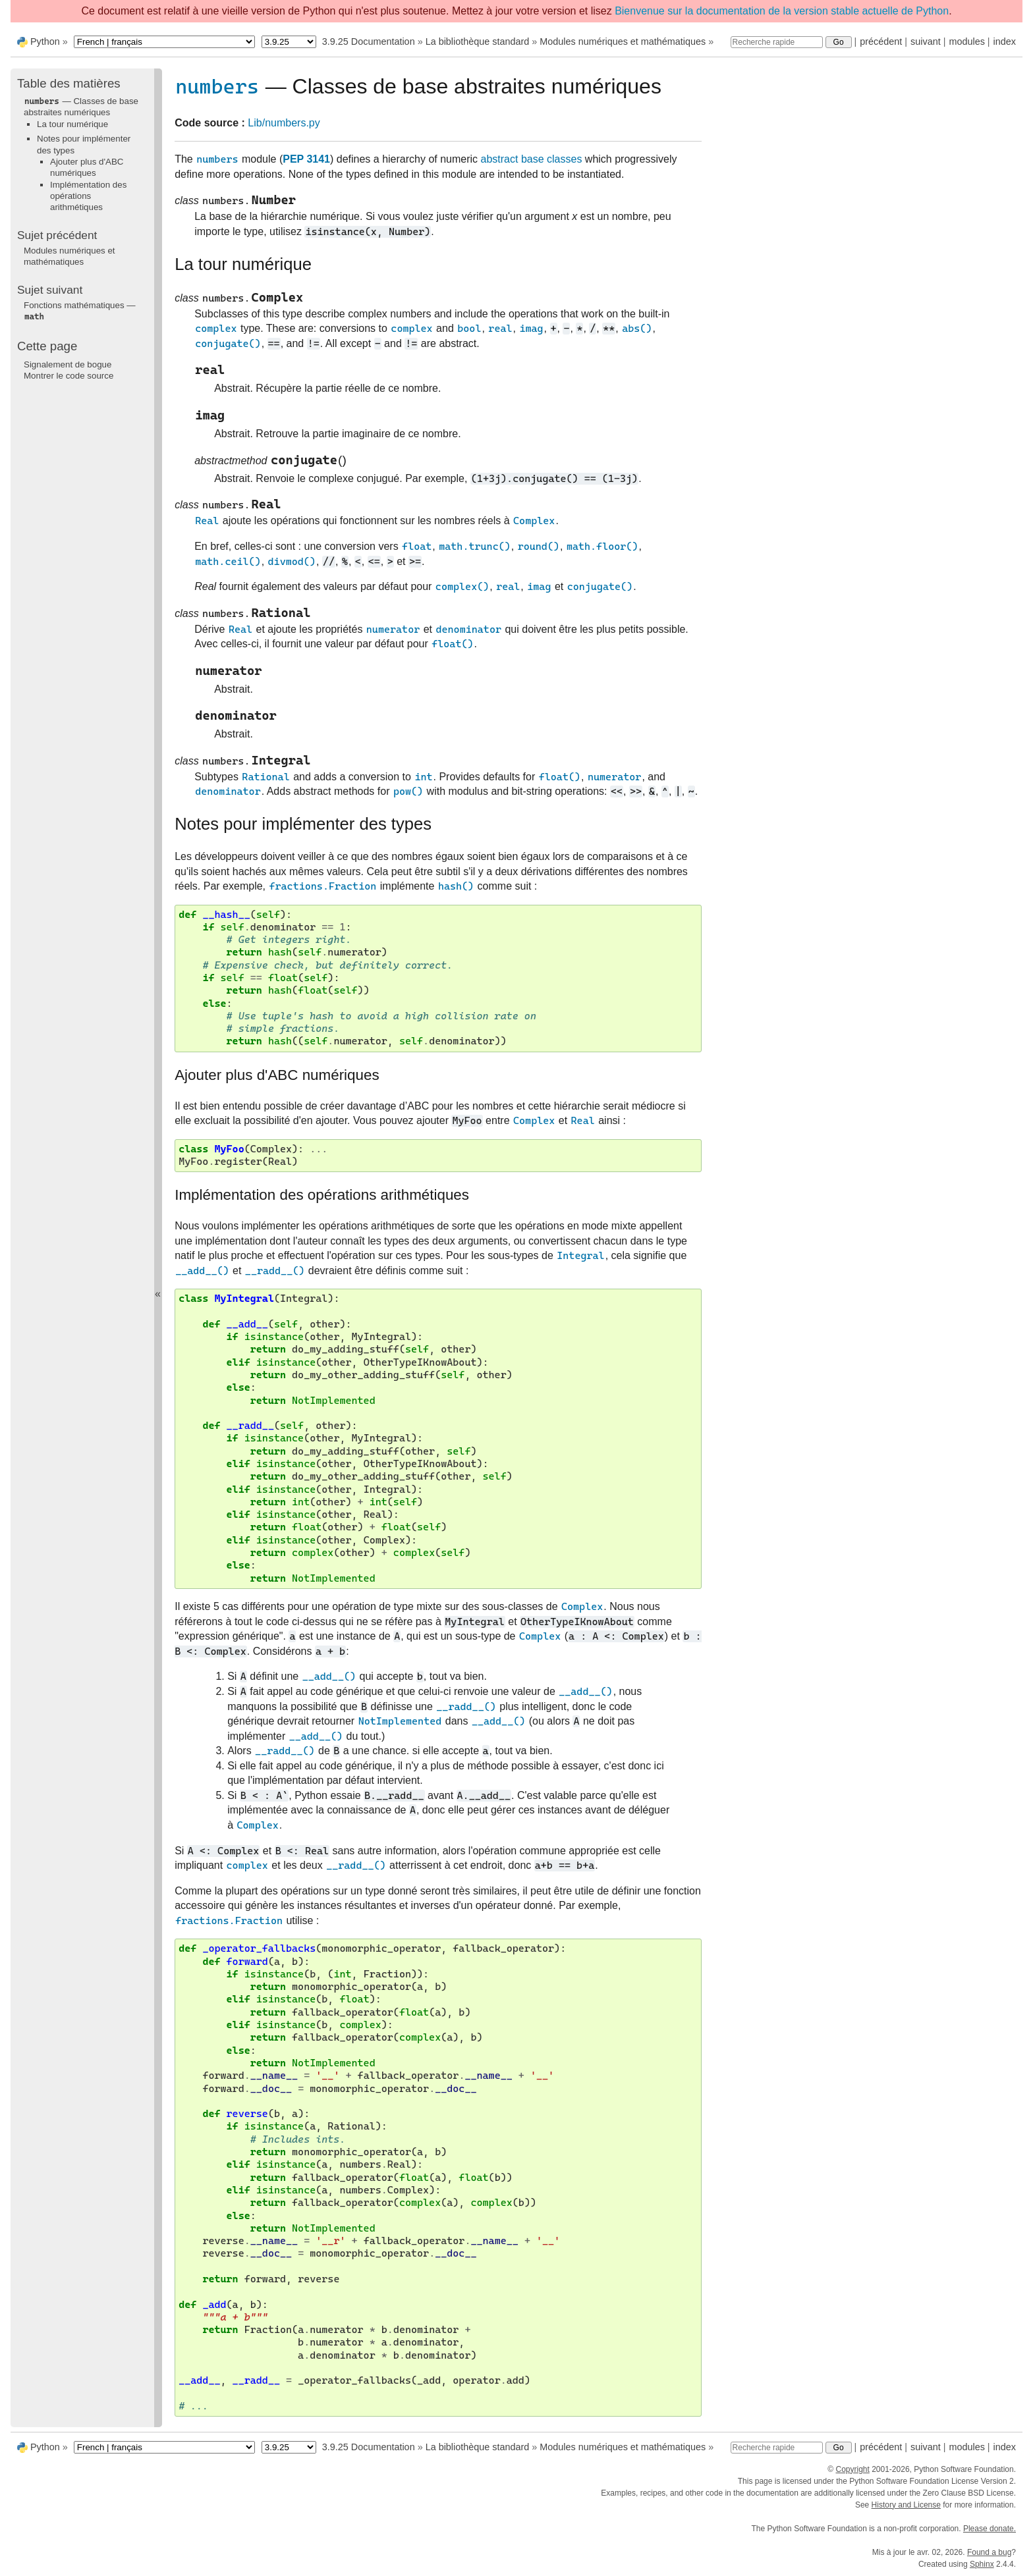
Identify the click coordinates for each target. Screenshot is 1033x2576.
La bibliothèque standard (478, 41)
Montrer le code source (68, 376)
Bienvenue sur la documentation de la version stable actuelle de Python (782, 10)
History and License (906, 2504)
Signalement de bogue (67, 364)
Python (45, 41)
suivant (925, 41)
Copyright (852, 2469)
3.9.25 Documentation (368, 41)
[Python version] (289, 42)
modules (966, 41)
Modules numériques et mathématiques (623, 41)
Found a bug (989, 2552)
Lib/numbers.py (284, 122)
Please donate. (989, 2528)
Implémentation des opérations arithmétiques (88, 196)
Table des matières (69, 83)
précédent (881, 41)
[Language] (164, 42)
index (1004, 41)
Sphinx (982, 2564)
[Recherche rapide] (777, 42)
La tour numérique (72, 124)
